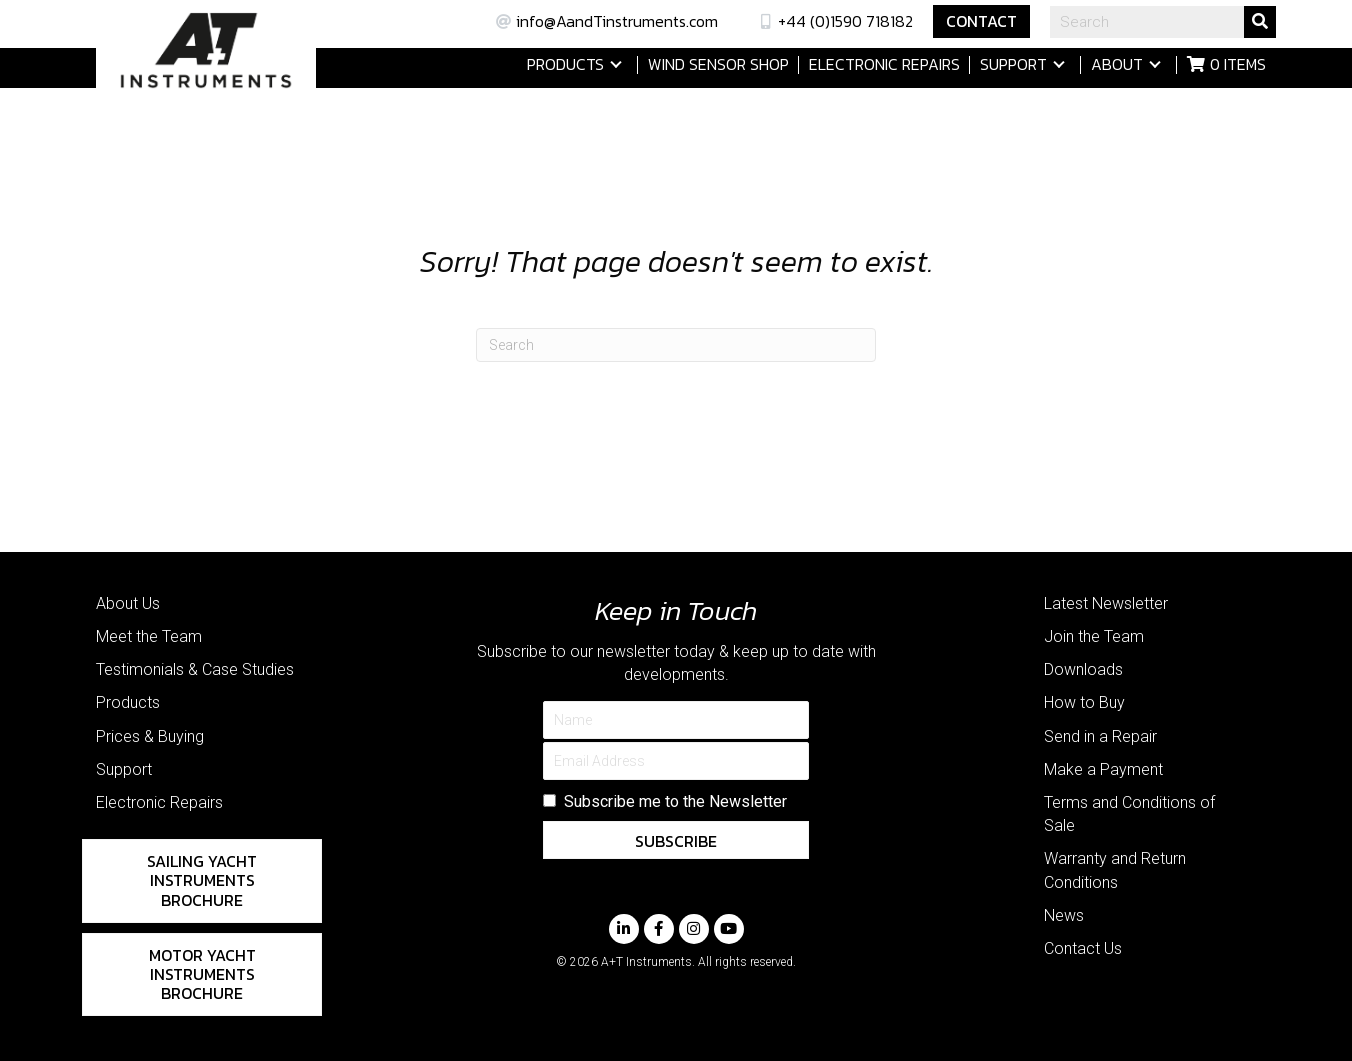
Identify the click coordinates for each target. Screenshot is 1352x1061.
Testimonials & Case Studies (195, 669)
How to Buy (1084, 702)
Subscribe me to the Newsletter (675, 801)
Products (128, 702)
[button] (616, 64)
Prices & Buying (150, 736)
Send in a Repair (1100, 736)
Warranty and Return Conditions (1115, 870)
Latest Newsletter (1106, 603)
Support (124, 769)
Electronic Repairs (159, 802)
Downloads (1083, 669)
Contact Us (1083, 948)
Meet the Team (149, 636)
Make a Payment (1103, 769)
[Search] (676, 345)
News (1064, 915)
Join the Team (1094, 636)
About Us (128, 603)
